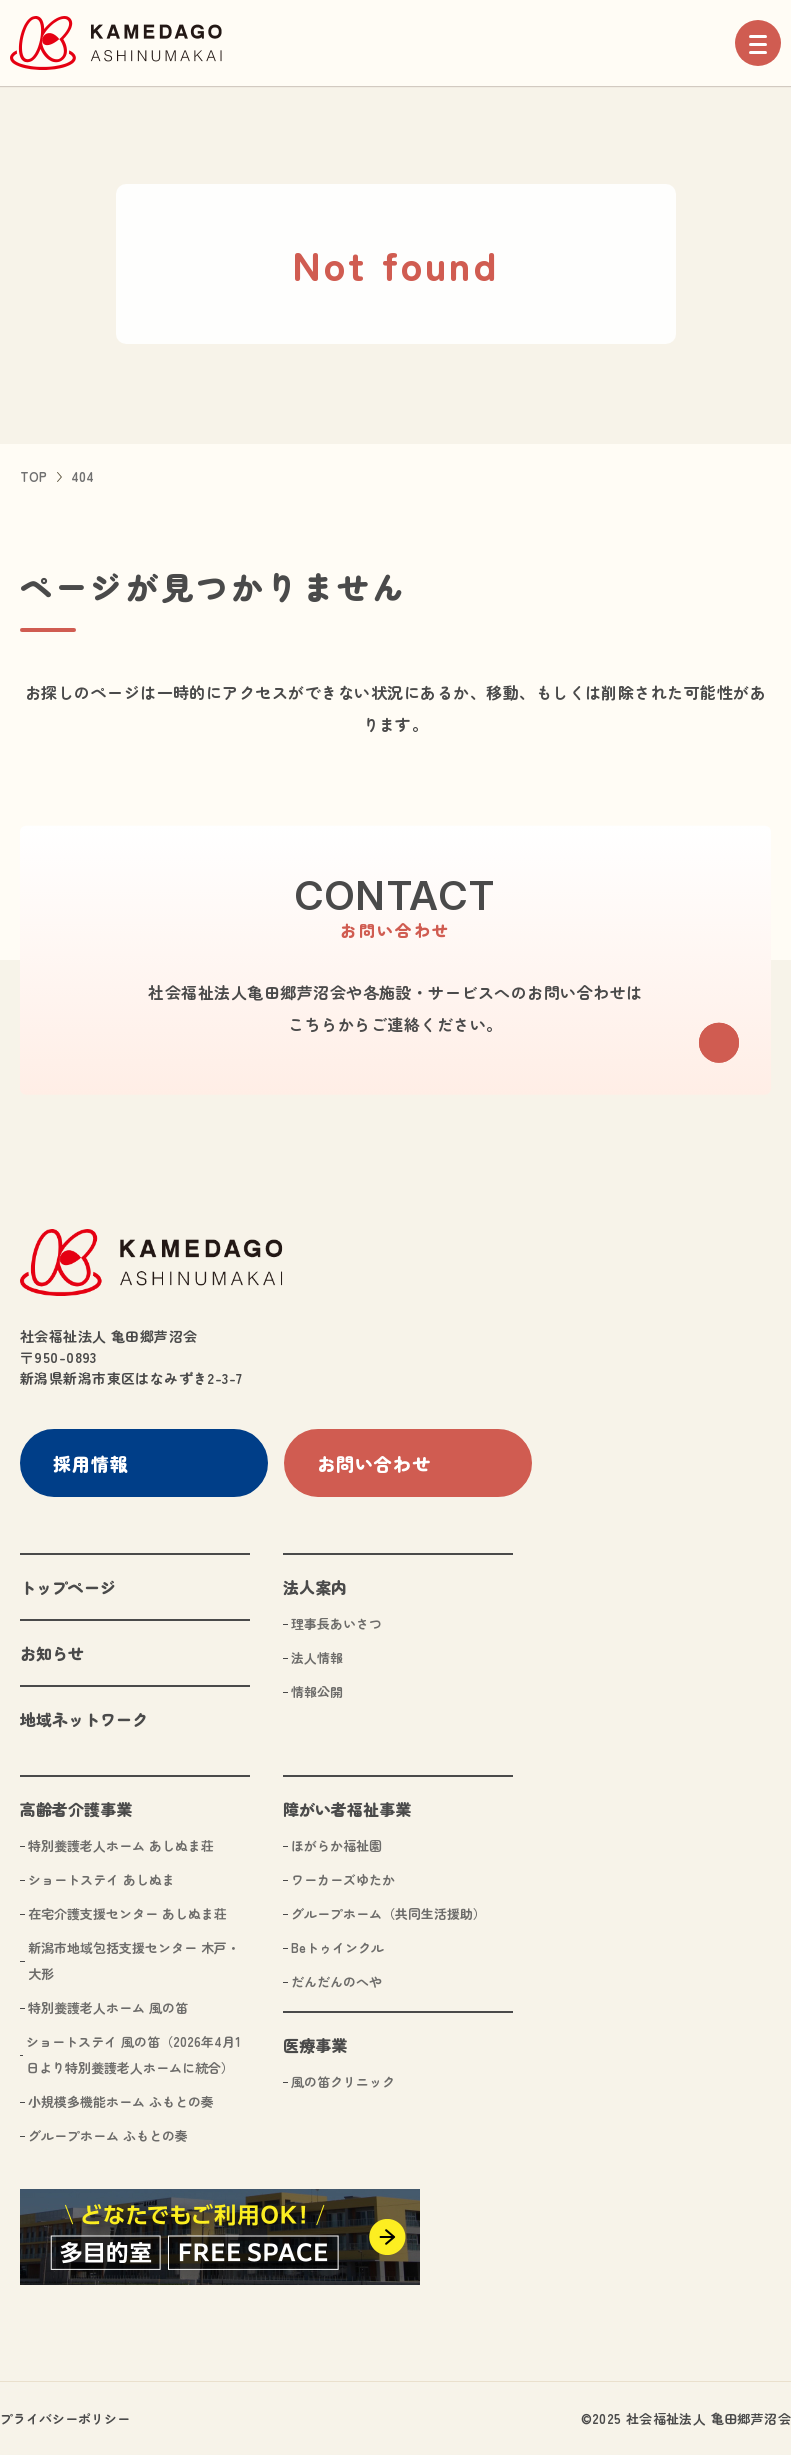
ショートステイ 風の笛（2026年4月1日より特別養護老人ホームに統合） (133, 2053)
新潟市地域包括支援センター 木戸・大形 (134, 1959)
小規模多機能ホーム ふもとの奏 (121, 2100)
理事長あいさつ (336, 1622)
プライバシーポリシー (65, 2417)
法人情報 (317, 1656)
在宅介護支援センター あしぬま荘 (127, 1912)
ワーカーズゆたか (343, 1878)
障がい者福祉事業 (347, 1808)
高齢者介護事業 (76, 1808)
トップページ (68, 1586)
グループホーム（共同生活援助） (388, 1912)
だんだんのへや (336, 1980)
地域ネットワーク (84, 1718)
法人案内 (315, 1586)
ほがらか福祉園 (336, 1844)
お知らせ (52, 1652)
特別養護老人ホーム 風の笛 (108, 2006)
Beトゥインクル (337, 1946)
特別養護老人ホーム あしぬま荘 (121, 1844)
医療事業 (315, 2044)
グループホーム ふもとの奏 (108, 2134)
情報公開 (317, 1690)
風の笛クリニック (343, 2080)
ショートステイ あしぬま (101, 1878)
